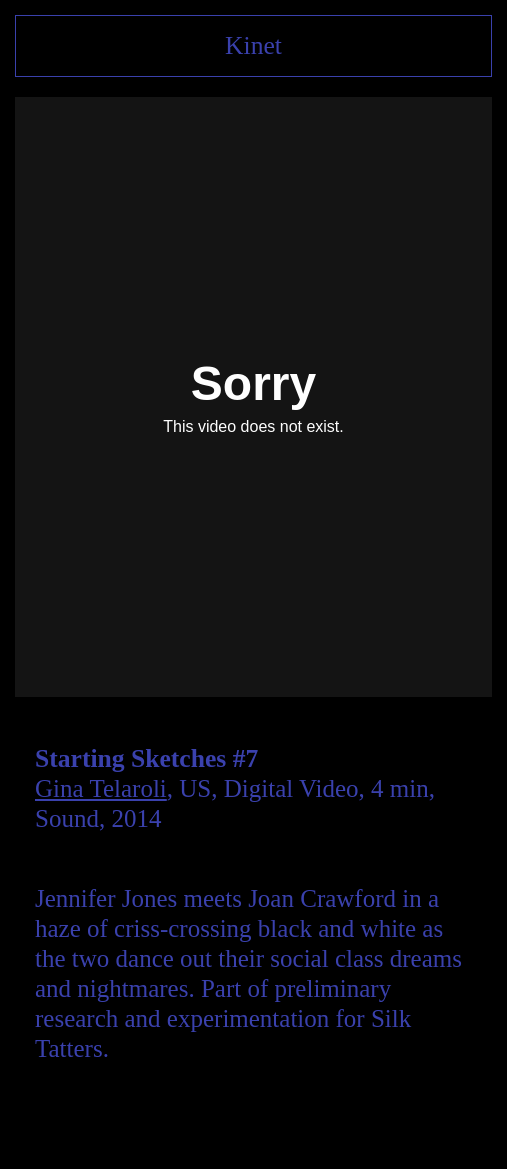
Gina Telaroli (101, 788)
